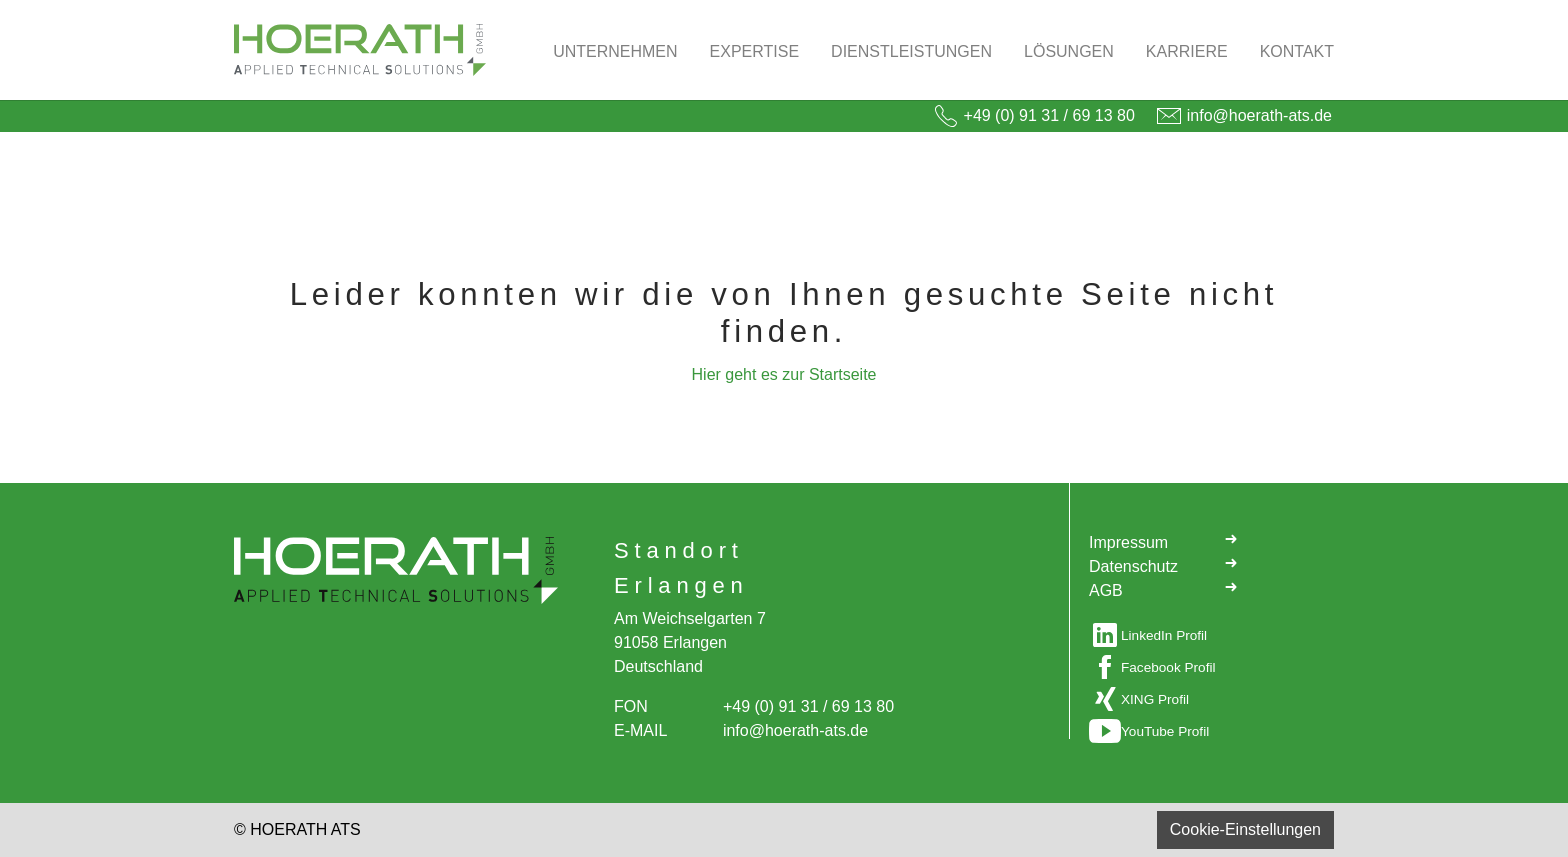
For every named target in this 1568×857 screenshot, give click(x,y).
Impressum (1164, 541)
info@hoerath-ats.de (1259, 115)
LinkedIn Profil (1164, 635)
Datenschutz (1164, 565)
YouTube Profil (1165, 731)
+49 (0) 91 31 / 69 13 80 (1049, 115)
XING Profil (1155, 699)
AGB (1164, 589)
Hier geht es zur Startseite (784, 374)
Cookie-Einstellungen (1245, 829)
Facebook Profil (1168, 667)
